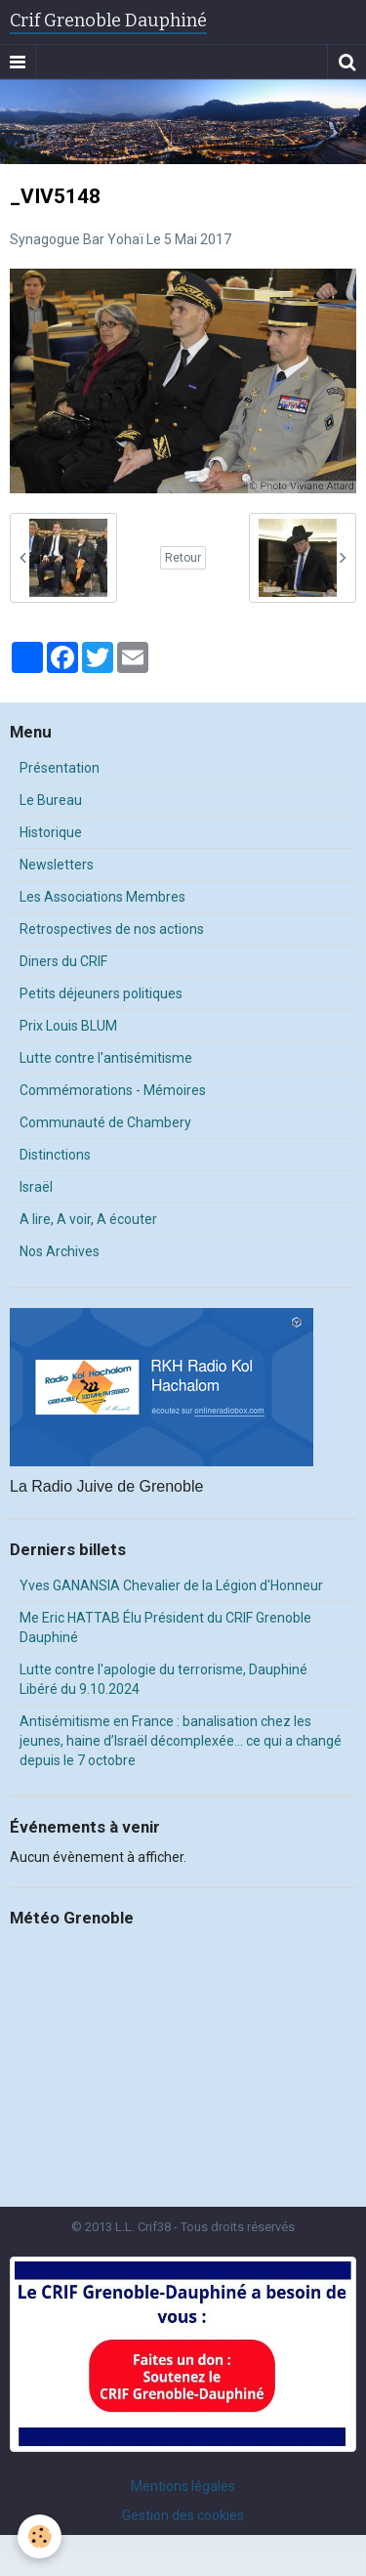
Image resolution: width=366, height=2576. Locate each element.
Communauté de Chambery (105, 1122)
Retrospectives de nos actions (112, 929)
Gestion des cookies (183, 2515)
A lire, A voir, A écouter (88, 1219)
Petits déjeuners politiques (101, 993)
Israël (36, 1187)
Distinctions (55, 1154)
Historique (51, 832)
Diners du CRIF (63, 961)
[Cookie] (39, 2536)
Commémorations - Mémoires (113, 1090)
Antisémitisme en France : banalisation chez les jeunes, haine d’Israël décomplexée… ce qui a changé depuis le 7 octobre (181, 1740)
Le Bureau (51, 800)
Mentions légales (183, 2486)
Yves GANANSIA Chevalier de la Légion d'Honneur (171, 1585)
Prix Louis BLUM (68, 1026)
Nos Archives (60, 1251)
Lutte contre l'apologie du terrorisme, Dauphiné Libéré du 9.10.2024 (163, 1679)
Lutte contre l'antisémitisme (106, 1058)
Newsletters (57, 864)
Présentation (60, 768)
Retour (183, 558)
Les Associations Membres (102, 897)
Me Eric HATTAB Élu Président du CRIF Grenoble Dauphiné (165, 1627)
